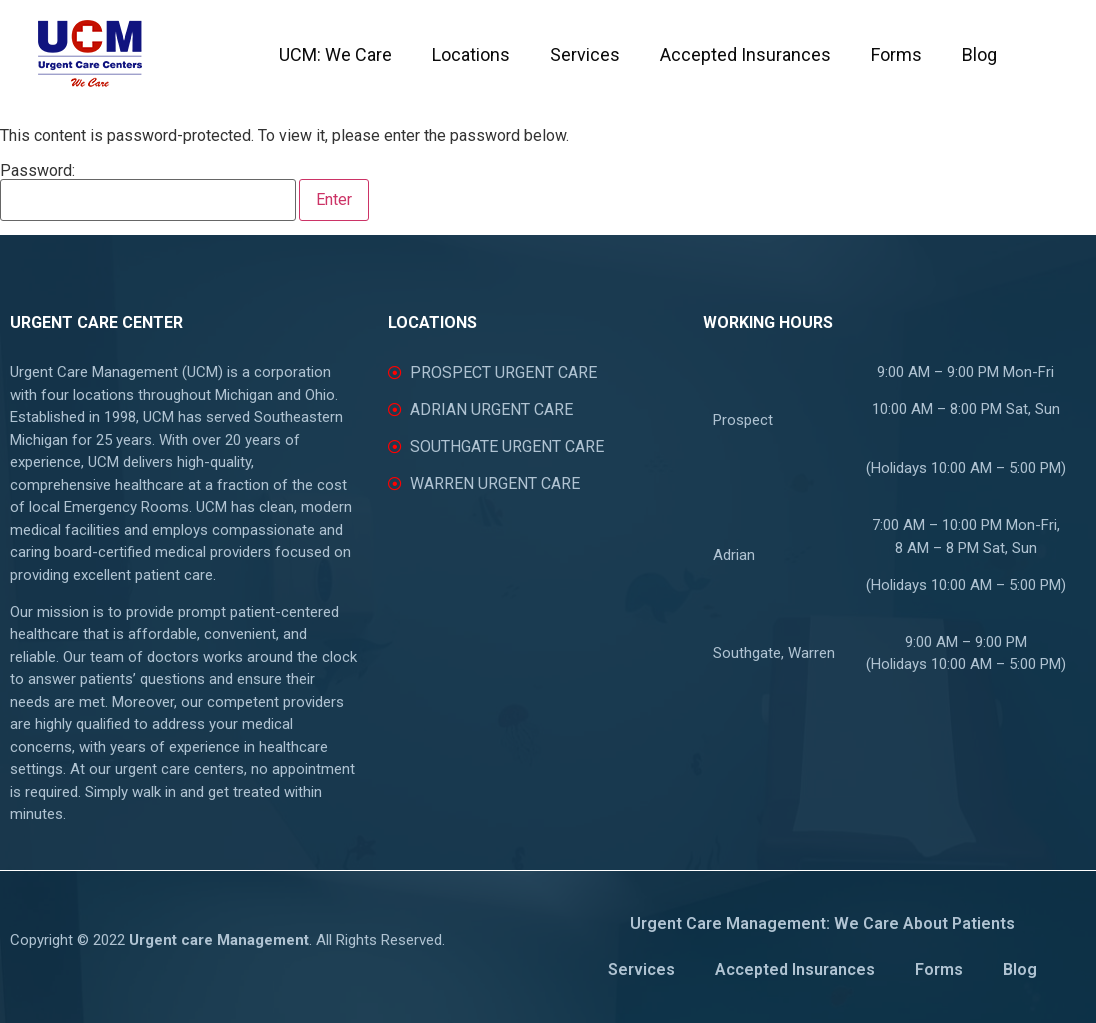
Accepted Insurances (745, 54)
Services (585, 54)
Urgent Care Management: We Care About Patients (822, 923)
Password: (148, 192)
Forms (896, 54)
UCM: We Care (335, 54)
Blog (979, 54)
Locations (471, 54)
